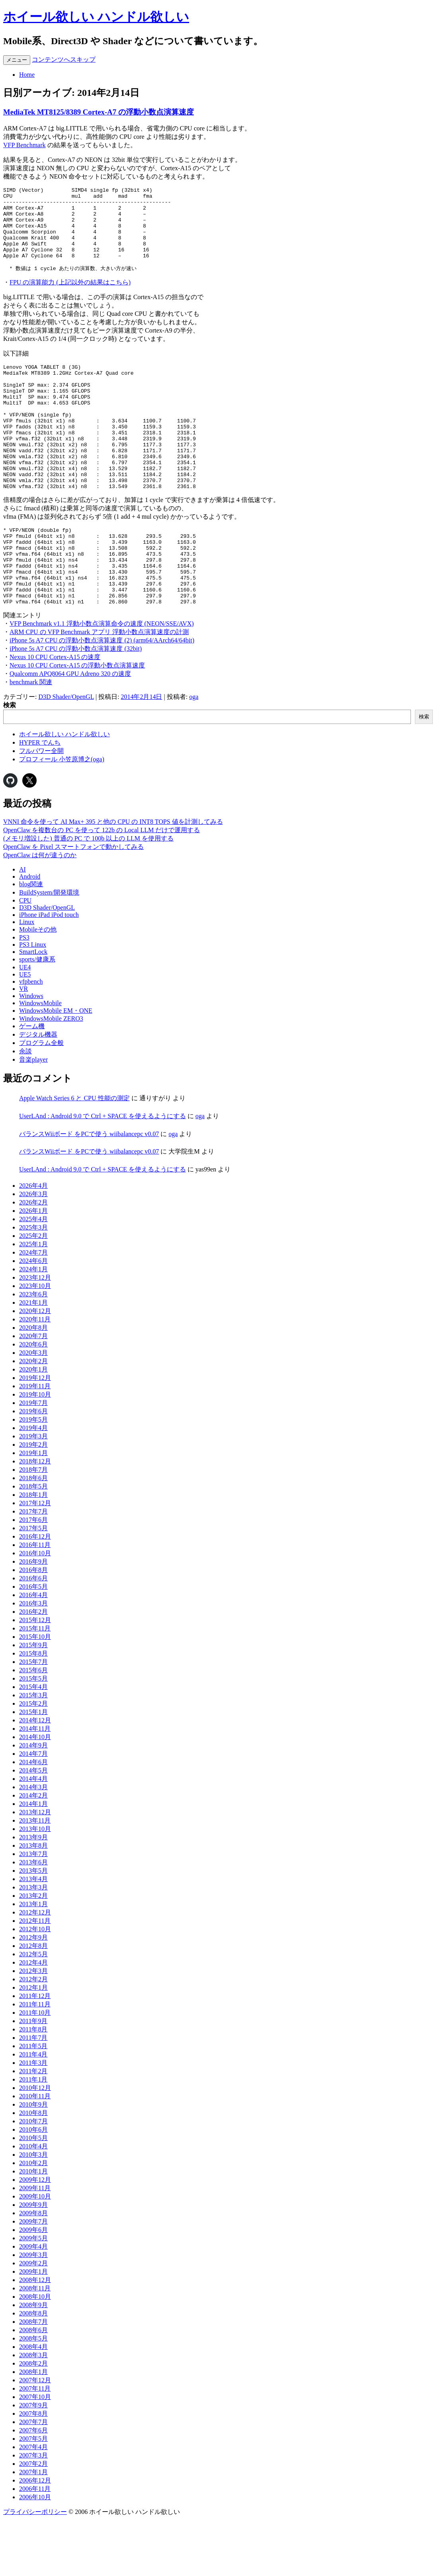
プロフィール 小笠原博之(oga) (61, 815)
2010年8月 (33, 2169)
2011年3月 (33, 2119)
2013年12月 (35, 1868)
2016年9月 (33, 1618)
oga (193, 753)
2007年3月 (33, 2511)
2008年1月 (33, 2428)
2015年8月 (33, 1709)
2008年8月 (33, 2369)
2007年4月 (33, 2503)
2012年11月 (35, 1977)
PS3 (24, 993)
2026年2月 (33, 1258)
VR (23, 1045)
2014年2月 (33, 1851)
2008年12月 (35, 2336)
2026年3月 (33, 1250)
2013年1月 (33, 1960)
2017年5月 (33, 1584)
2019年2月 (33, 1501)
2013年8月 (33, 1902)
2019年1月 (33, 1509)
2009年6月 (33, 2286)
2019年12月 (35, 1434)
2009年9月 (33, 2261)
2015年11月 (35, 1684)
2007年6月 (33, 2486)
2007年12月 (35, 2436)
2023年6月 (33, 1350)
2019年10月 (35, 1451)
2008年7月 (33, 2378)
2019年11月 (35, 1442)
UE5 (25, 1030)
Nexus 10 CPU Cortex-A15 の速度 (55, 713)
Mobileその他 (38, 986)
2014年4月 (33, 1835)
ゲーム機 (32, 1082)
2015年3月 (33, 1751)
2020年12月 (35, 1367)
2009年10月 (35, 2252)
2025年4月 (33, 1275)
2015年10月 (35, 1693)
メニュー (16, 60)
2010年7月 (33, 2177)
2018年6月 (33, 1534)
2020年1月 (33, 1425)
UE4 (25, 1023)
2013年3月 (33, 1943)
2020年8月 (33, 1384)
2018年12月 (35, 1517)
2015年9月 (33, 1701)
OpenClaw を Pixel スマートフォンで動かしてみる (73, 903)
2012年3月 (33, 2027)
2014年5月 (33, 1826)
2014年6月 (33, 1818)
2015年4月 (33, 1743)
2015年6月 (33, 1726)
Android (29, 933)
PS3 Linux (32, 1001)
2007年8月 (33, 2470)
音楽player (33, 1116)
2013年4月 (33, 1935)
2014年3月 (33, 1843)
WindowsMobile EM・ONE (55, 1067)
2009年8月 (33, 2269)
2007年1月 (33, 2528)
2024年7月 (33, 1309)
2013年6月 (33, 1918)
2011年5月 (33, 2102)
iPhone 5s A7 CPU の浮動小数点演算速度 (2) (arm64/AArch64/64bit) (102, 696)
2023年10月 (35, 1342)
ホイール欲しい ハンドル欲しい (96, 17)
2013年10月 (35, 1885)
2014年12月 (35, 1776)
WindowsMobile (40, 1059)
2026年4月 (33, 1242)
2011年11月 (35, 2060)
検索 (9, 761)
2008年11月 (35, 2344)
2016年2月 (33, 1668)
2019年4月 (33, 1484)
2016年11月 (35, 1601)
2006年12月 (35, 2536)
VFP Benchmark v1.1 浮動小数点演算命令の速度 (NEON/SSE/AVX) (102, 680)
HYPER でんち (40, 799)
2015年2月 (33, 1760)
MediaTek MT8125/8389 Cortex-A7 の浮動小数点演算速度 (98, 112)
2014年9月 (33, 1801)
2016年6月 (33, 1634)
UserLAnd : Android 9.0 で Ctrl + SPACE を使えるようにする (102, 1172)
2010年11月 (35, 2152)
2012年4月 (33, 2019)
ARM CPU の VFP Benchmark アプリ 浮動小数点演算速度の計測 (99, 688)
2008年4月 (33, 2403)
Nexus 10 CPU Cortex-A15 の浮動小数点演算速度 (77, 721)
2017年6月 (33, 1576)
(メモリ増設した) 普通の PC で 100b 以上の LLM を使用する (88, 894)
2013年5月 (33, 1927)
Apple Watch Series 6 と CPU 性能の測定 (74, 1154)
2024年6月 (33, 1317)
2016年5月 (33, 1643)
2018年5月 (33, 1542)
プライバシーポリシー (35, 2568)
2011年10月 (35, 2069)
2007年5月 (33, 2495)
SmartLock (33, 1008)
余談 (25, 1107)
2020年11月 (35, 1375)
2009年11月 (35, 2244)
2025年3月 (33, 1283)
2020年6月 (33, 1400)
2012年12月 (35, 1968)
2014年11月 (35, 1785)
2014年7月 (33, 1810)
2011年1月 (33, 2135)
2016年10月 (35, 1609)
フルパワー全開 (41, 807)
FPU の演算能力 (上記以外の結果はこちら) (70, 298)
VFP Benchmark (24, 145)
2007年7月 (33, 2478)
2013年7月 (33, 1910)
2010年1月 (33, 2227)
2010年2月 (33, 2219)
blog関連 (31, 940)
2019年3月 (33, 1492)
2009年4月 (33, 2303)
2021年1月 (33, 1359)
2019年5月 (33, 1476)
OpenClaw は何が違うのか (39, 911)
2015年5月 (33, 1735)
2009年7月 (33, 2277)
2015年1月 (33, 1768)
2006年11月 (35, 2545)
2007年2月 (33, 2520)
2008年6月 (33, 2386)
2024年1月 (33, 1325)
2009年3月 (33, 2311)
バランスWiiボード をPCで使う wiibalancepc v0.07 (89, 1190)
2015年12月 (35, 1676)
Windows (31, 1052)
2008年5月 (33, 2394)
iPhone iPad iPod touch (49, 971)
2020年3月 (33, 1409)
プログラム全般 (41, 1099)
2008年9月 (33, 2361)
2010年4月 (33, 2202)
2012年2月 (33, 2035)
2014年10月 (35, 1793)
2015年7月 (33, 1718)
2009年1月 (33, 2328)
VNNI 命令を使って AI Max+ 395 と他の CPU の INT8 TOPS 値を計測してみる (113, 878)
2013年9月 (33, 1893)
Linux (26, 978)
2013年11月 (35, 1877)
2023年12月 (35, 1334)
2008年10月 (35, 2353)
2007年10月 (35, 2453)
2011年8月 (33, 2085)
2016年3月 (33, 1659)
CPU (25, 956)
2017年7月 (33, 1567)
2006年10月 (35, 2553)
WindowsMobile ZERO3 (51, 1075)
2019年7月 (33, 1459)
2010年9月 (33, 2161)
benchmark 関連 (31, 738)
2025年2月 (33, 1292)
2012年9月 (33, 1993)
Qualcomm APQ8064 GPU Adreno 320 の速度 (70, 730)
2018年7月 (33, 1526)
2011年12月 (35, 2052)
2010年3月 (33, 2211)
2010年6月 (33, 2186)
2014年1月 (33, 1860)
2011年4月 (33, 2110)
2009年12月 (35, 2236)
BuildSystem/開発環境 (49, 949)
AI (22, 925)
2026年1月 (33, 1267)
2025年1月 (33, 1300)
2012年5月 (33, 2010)
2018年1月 (33, 1551)
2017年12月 (35, 1559)
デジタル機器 (38, 1091)
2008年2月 (33, 2419)
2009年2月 (33, 2319)
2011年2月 (33, 2127)
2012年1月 (33, 2044)
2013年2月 (33, 1952)
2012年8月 (33, 2002)
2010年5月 (33, 2194)
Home (27, 74)
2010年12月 (35, 2144)
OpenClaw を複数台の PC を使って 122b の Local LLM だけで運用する (101, 886)
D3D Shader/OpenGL (66, 753)
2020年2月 (33, 1417)
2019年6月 (33, 1467)
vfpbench (31, 1038)
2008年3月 (33, 2411)
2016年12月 (35, 1593)
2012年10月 (35, 1985)
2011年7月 (33, 2094)
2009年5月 (33, 2294)
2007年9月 (33, 2461)
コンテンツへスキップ (64, 59)
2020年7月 (33, 1392)
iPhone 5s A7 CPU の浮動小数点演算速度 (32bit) (76, 705)
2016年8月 (33, 1626)
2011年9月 (33, 2077)
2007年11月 (35, 2445)
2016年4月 (33, 1651)
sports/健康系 (37, 1015)
